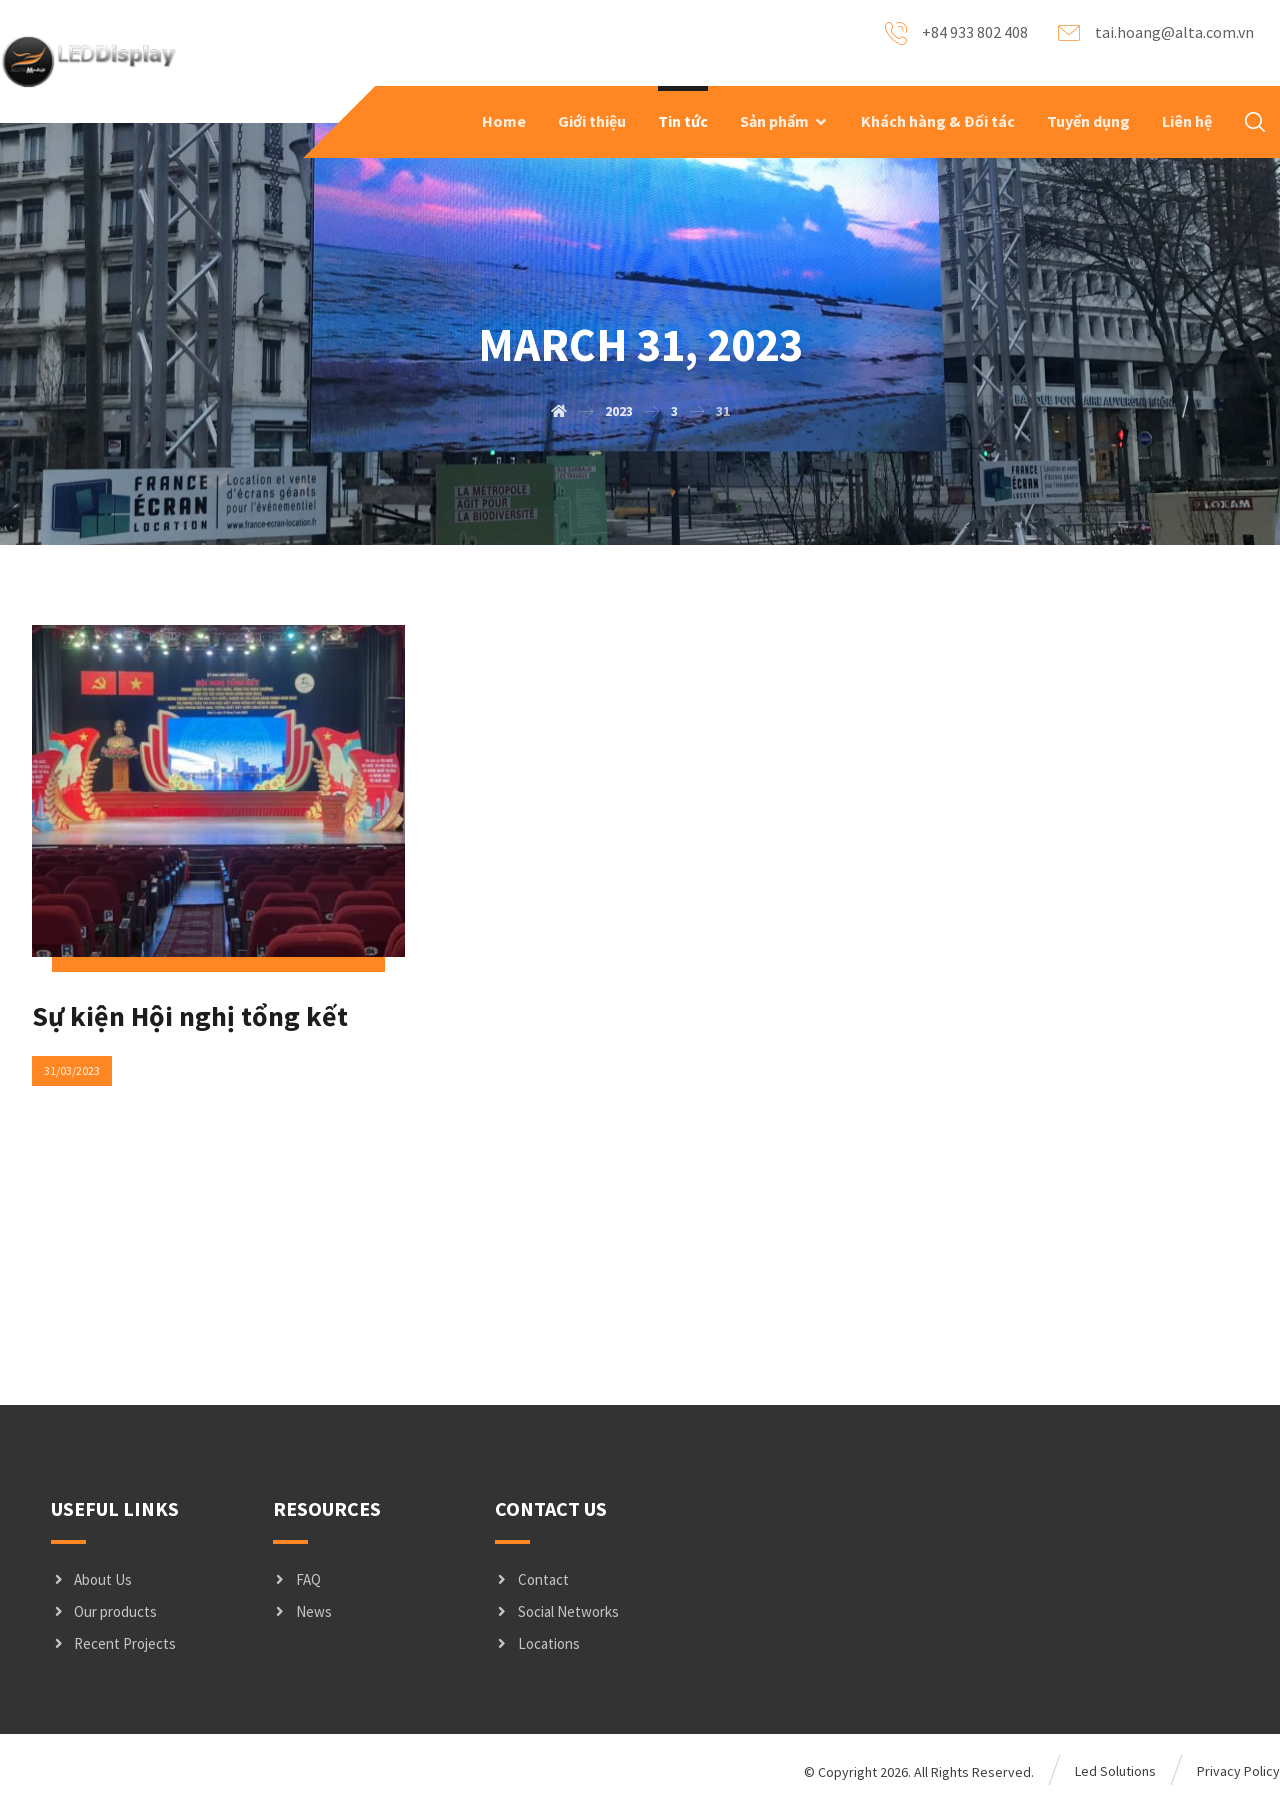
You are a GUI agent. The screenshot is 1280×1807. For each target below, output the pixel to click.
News (302, 1612)
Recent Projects (113, 1644)
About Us (91, 1580)
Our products (104, 1612)
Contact (532, 1580)
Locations (537, 1644)
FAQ (297, 1580)
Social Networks (557, 1612)
